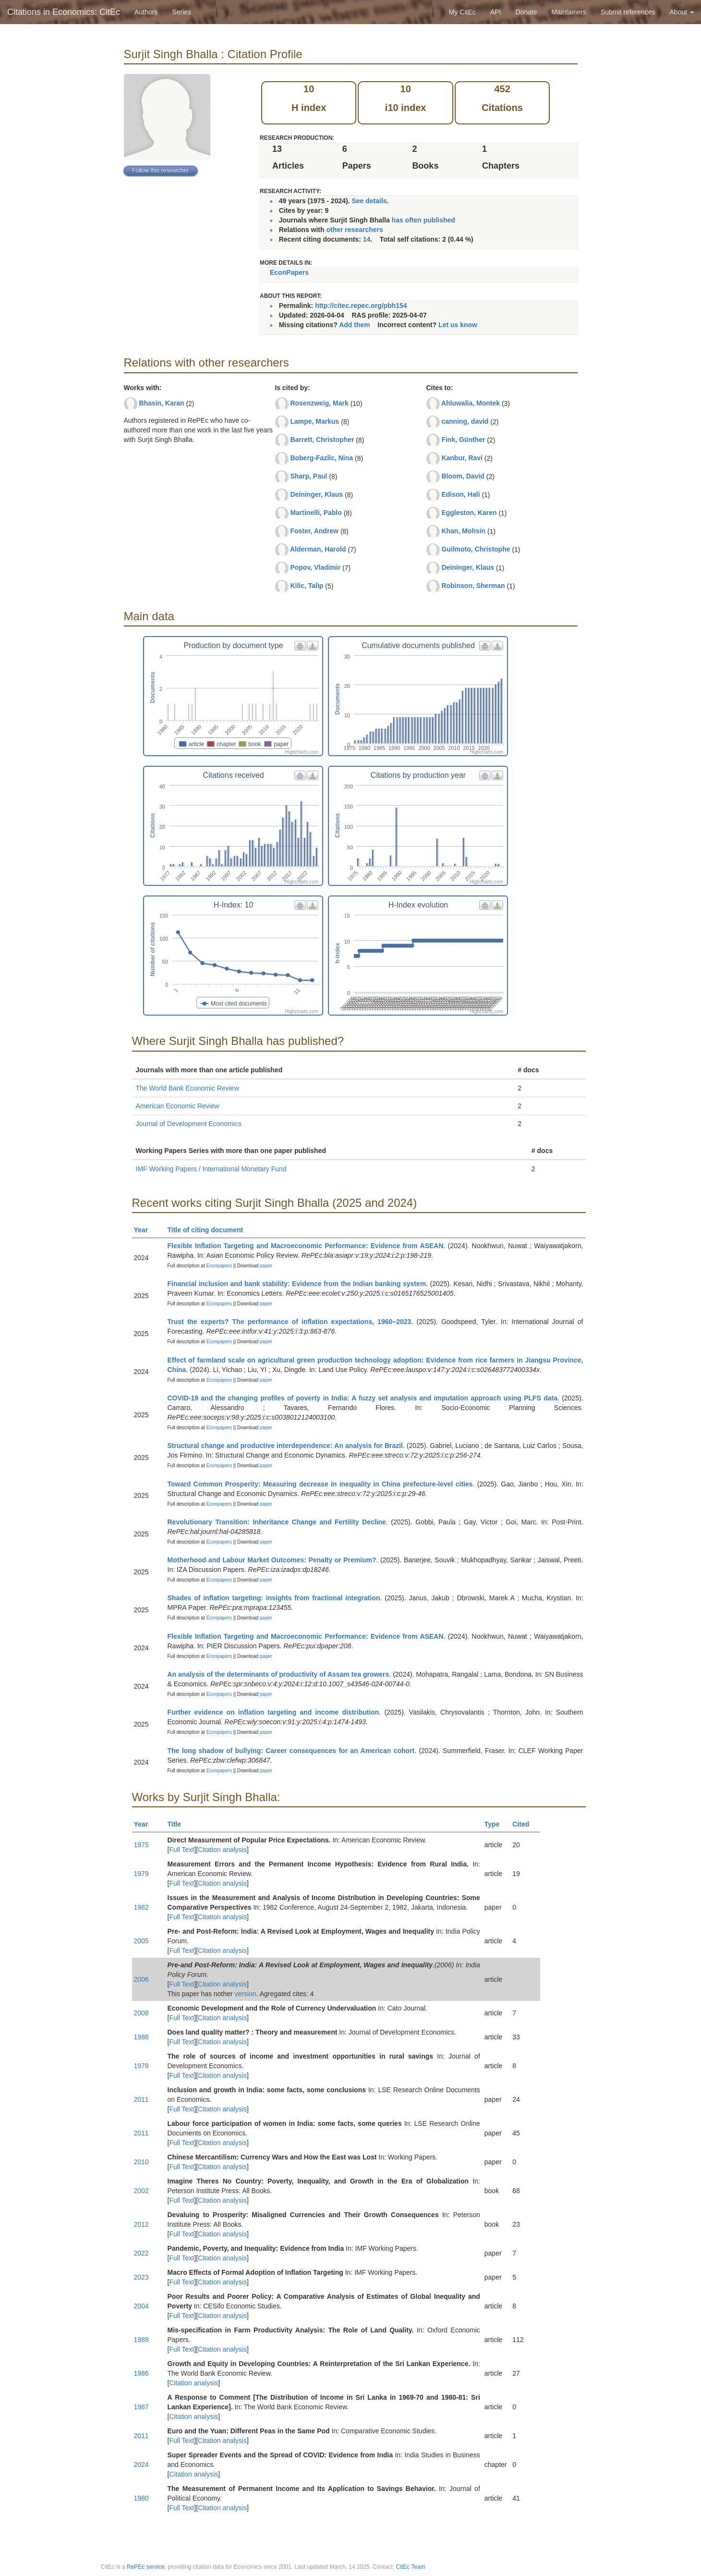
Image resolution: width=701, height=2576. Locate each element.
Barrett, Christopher (322, 439)
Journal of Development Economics (189, 1124)
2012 (141, 2224)
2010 (141, 2162)
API (495, 12)
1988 (141, 2037)
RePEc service (146, 2567)
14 (367, 239)
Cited (525, 1824)
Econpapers (218, 1265)
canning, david (464, 421)
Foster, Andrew (314, 531)
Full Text (181, 1849)
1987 (141, 2407)
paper (266, 1265)
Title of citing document (210, 1230)
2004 (141, 2306)
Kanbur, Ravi (462, 458)
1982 (141, 1907)
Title (179, 1824)
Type (496, 1824)
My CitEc (462, 12)
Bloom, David (462, 476)
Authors (145, 12)
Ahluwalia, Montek (470, 403)
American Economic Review (177, 1106)
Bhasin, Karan (161, 403)
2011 (141, 2099)
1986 (141, 2373)
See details (369, 201)
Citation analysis (222, 1849)
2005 (141, 1941)
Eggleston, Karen (468, 512)
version (245, 1994)
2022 (141, 2253)
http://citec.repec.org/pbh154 (361, 305)
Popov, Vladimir (315, 567)
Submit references (628, 12)
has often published (423, 220)
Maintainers (569, 12)
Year (145, 1230)
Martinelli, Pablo (315, 512)
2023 (141, 2277)
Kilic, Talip (306, 585)
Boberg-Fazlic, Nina (321, 458)
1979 (141, 1873)
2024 (141, 2464)
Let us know (457, 325)
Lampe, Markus (314, 421)
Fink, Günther (463, 439)
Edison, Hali (460, 494)
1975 (141, 1845)
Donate (526, 12)
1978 (141, 2066)
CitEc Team (410, 2567)
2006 (141, 1979)
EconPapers (289, 272)
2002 (141, 2191)
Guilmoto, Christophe (475, 549)
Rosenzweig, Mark (319, 403)
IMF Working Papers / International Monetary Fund (211, 1169)
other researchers (354, 229)
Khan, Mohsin (463, 531)
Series (181, 12)
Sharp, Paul (308, 476)
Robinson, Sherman (473, 585)
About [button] (682, 12)
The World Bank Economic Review (187, 1088)
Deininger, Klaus (316, 494)
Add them (354, 325)
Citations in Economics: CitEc (63, 12)
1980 (141, 2498)
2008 (141, 2013)
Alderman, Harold (318, 549)
